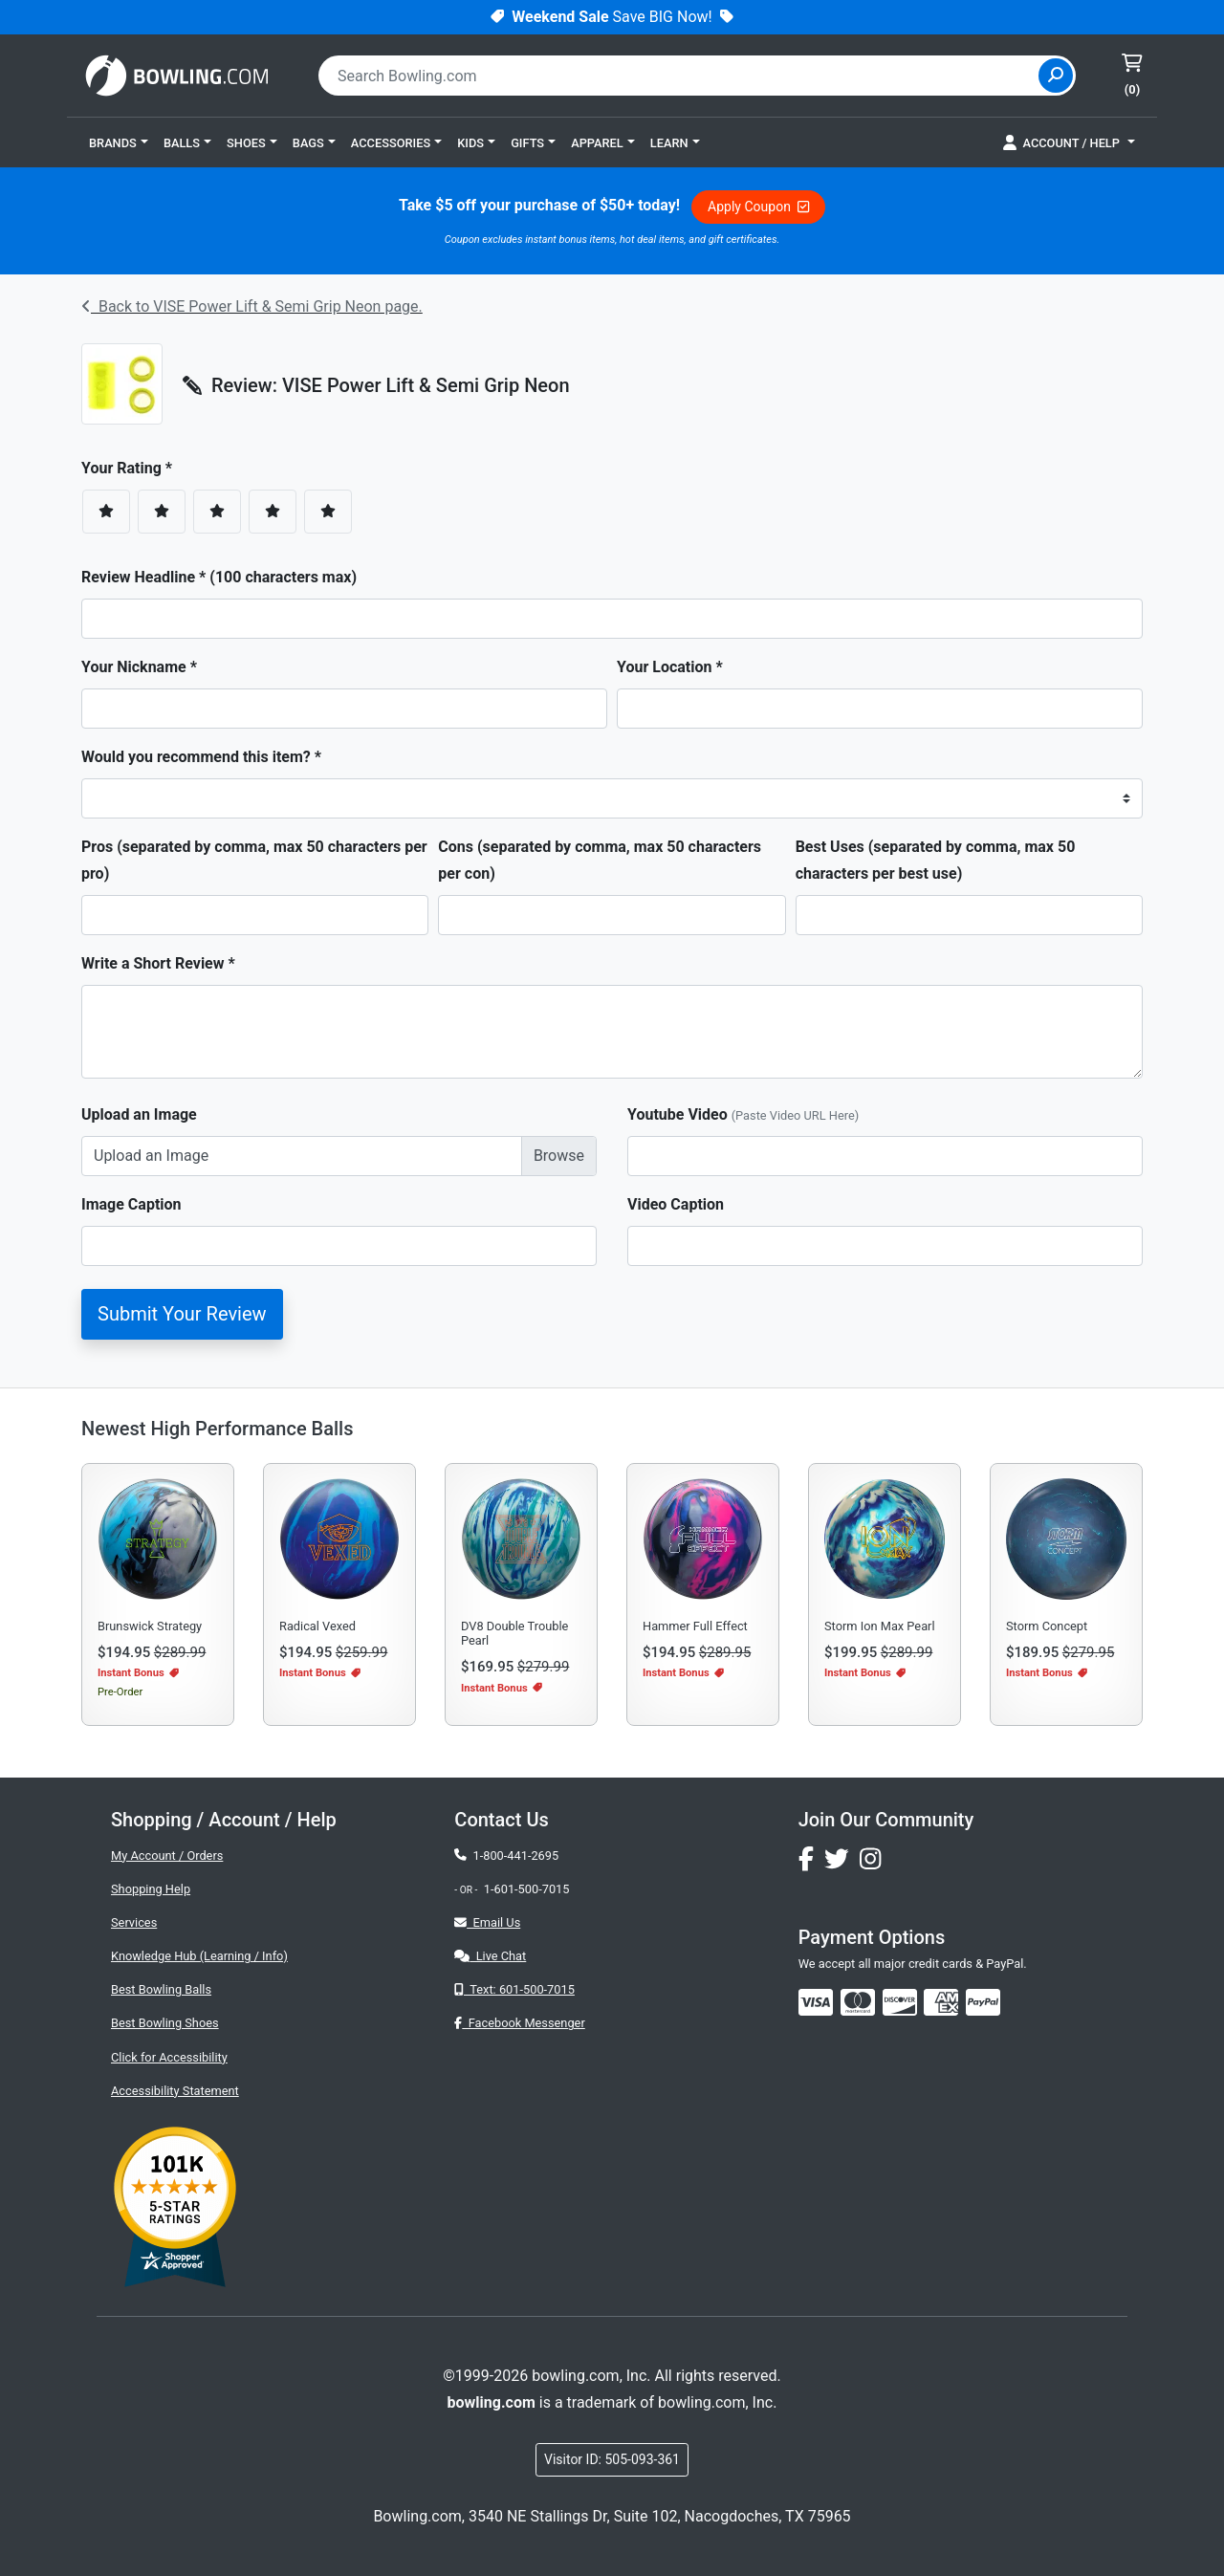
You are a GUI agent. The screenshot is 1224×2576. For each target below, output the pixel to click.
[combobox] (681, 75)
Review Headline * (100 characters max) (219, 577)
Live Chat (490, 1956)
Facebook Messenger (519, 2023)
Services (134, 1922)
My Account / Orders (167, 1855)
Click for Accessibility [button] (169, 2057)
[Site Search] (1055, 75)
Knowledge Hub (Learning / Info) (199, 1956)
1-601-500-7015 (527, 1889)
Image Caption (131, 1204)
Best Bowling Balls (161, 1989)
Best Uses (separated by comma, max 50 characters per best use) (936, 860)
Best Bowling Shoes (165, 2023)
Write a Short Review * (158, 963)
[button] (118, 142)
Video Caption (675, 1204)
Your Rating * (132, 468)
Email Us (487, 1922)
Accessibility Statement (175, 2091)
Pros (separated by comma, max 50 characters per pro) (254, 860)
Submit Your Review (182, 1313)
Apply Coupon (758, 206)
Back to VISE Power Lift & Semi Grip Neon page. (252, 306)
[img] (983, 2002)
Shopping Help (150, 1889)
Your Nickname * (139, 667)
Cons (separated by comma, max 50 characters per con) (599, 860)
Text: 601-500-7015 (514, 1989)
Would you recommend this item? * (201, 757)
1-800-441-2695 (506, 1855)
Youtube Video (743, 1114)
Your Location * (670, 667)
